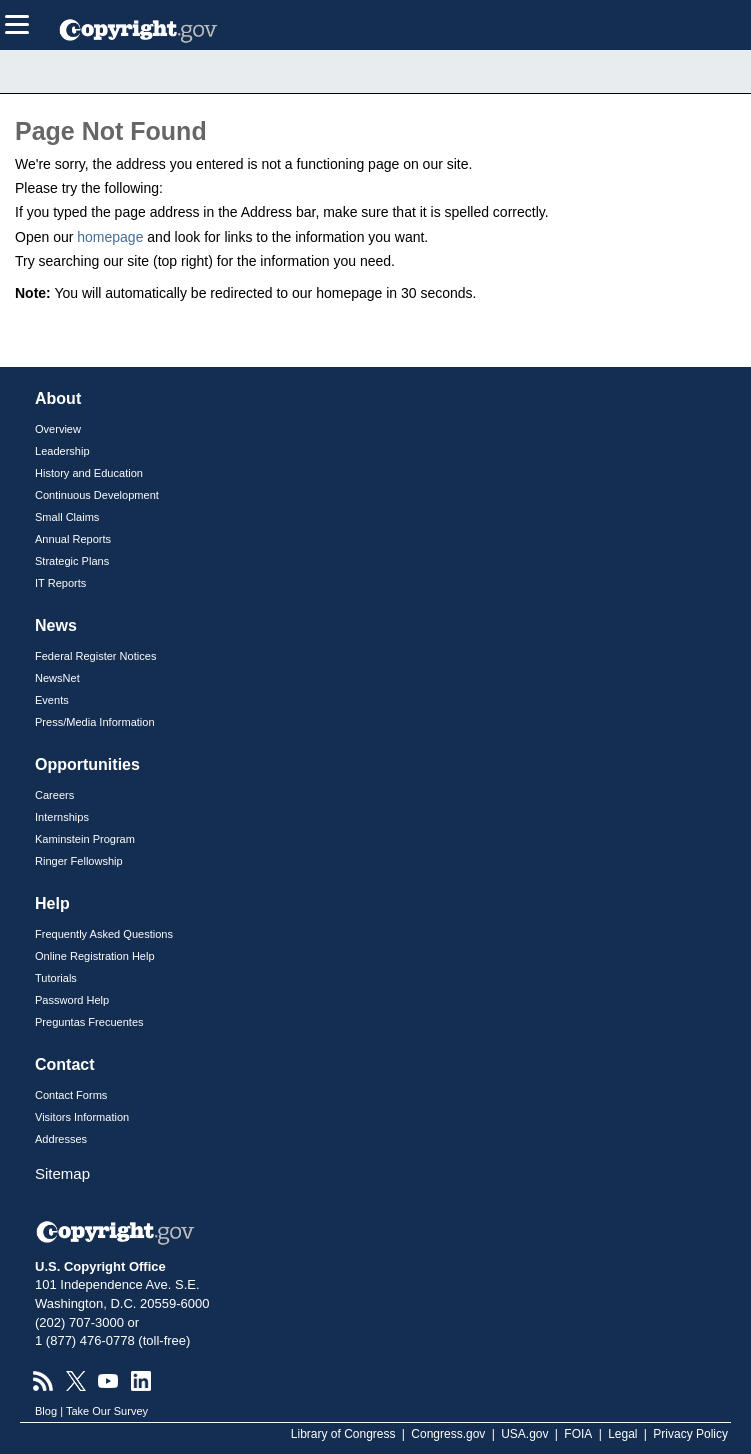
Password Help (72, 1000)
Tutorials (56, 978)
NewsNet (57, 678)
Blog (46, 1411)
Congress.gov (448, 1434)
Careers (54, 795)
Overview (58, 429)
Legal (622, 1434)
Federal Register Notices (95, 656)
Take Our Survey (107, 1411)
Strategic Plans (72, 561)
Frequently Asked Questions (104, 934)
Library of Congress (343, 1434)
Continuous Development (97, 495)
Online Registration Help (95, 956)
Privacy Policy (690, 1434)
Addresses (61, 1139)
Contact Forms (71, 1095)
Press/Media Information (95, 722)
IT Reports (60, 583)
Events (52, 700)
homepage (110, 237)
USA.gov (524, 1434)
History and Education (89, 473)
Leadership (62, 451)
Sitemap (62, 1173)
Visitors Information (82, 1117)
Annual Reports (73, 539)
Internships (62, 817)
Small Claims (67, 517)
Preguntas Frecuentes (89, 1022)
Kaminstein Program (85, 839)
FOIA (578, 1434)
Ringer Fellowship (79, 861)
